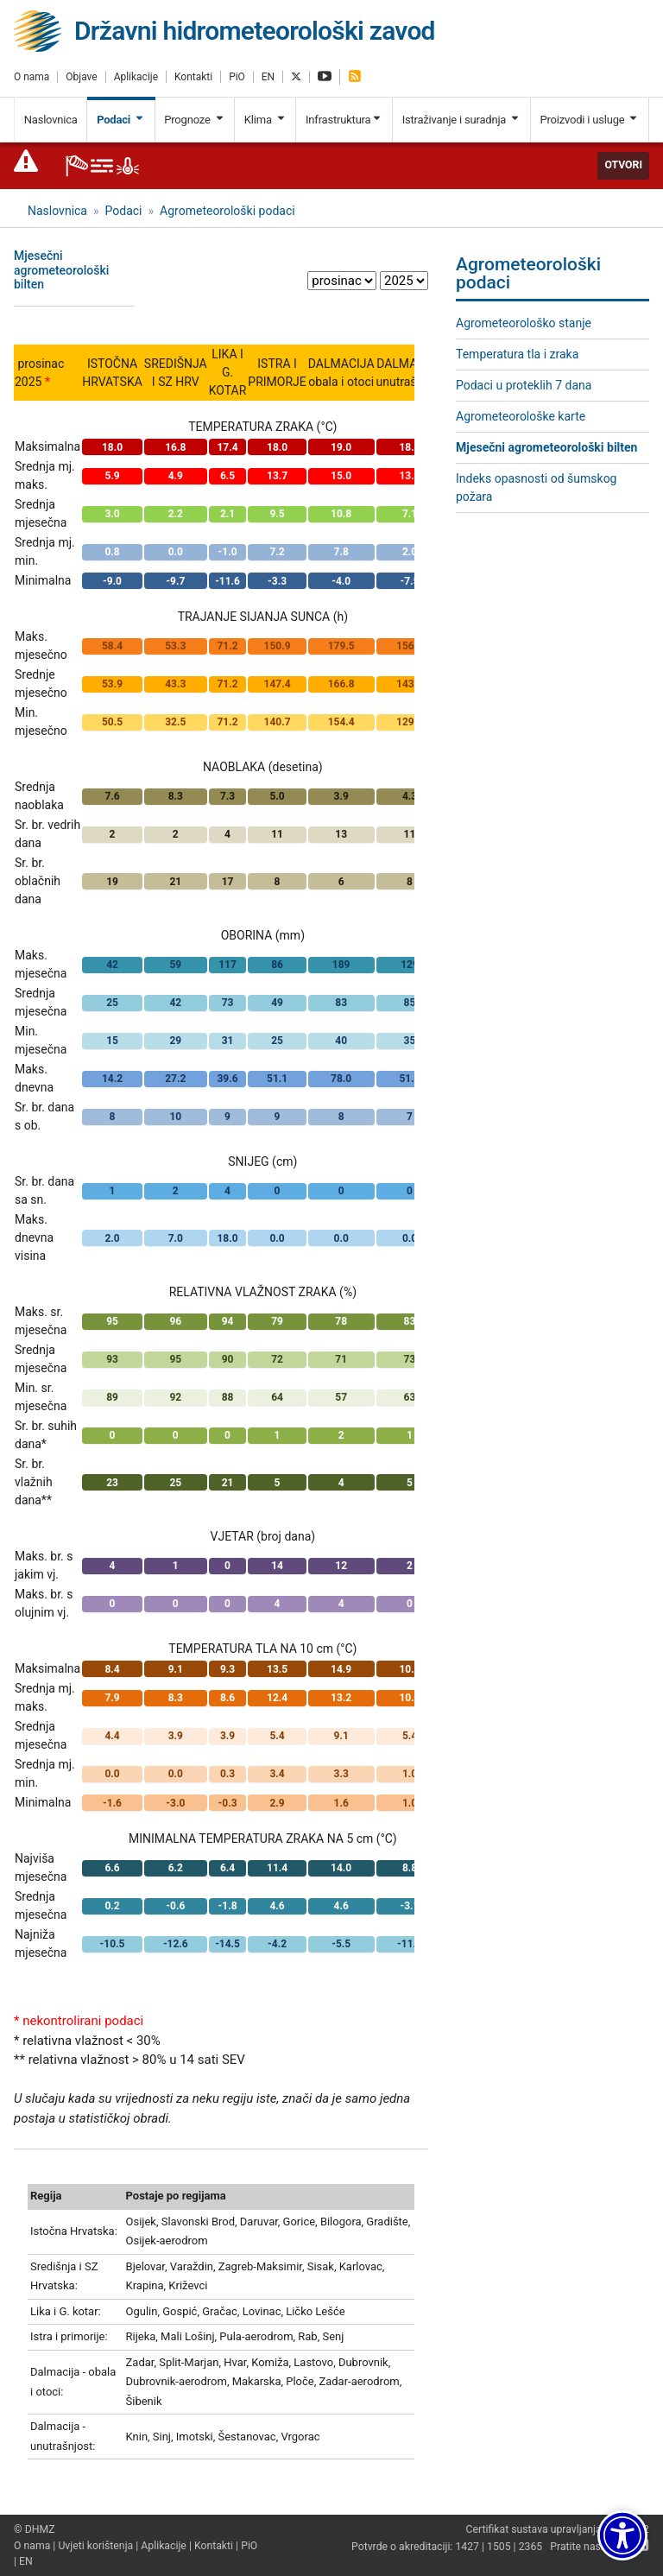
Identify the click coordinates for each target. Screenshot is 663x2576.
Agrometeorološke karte (520, 416)
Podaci (121, 119)
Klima (265, 119)
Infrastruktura (344, 119)
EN (268, 77)
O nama (31, 77)
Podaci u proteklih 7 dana (523, 385)
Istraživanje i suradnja (461, 119)
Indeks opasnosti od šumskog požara (536, 487)
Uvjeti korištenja (95, 2546)
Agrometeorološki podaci (227, 211)
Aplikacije (136, 77)
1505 (499, 2547)
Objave (81, 77)
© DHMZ (34, 2529)
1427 (467, 2547)
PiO (237, 77)
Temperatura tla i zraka (517, 354)
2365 (531, 2547)
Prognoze (194, 119)
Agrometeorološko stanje (523, 323)
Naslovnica (51, 119)
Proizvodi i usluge (589, 119)
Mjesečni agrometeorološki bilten (546, 447)
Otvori (623, 165)
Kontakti (193, 77)
